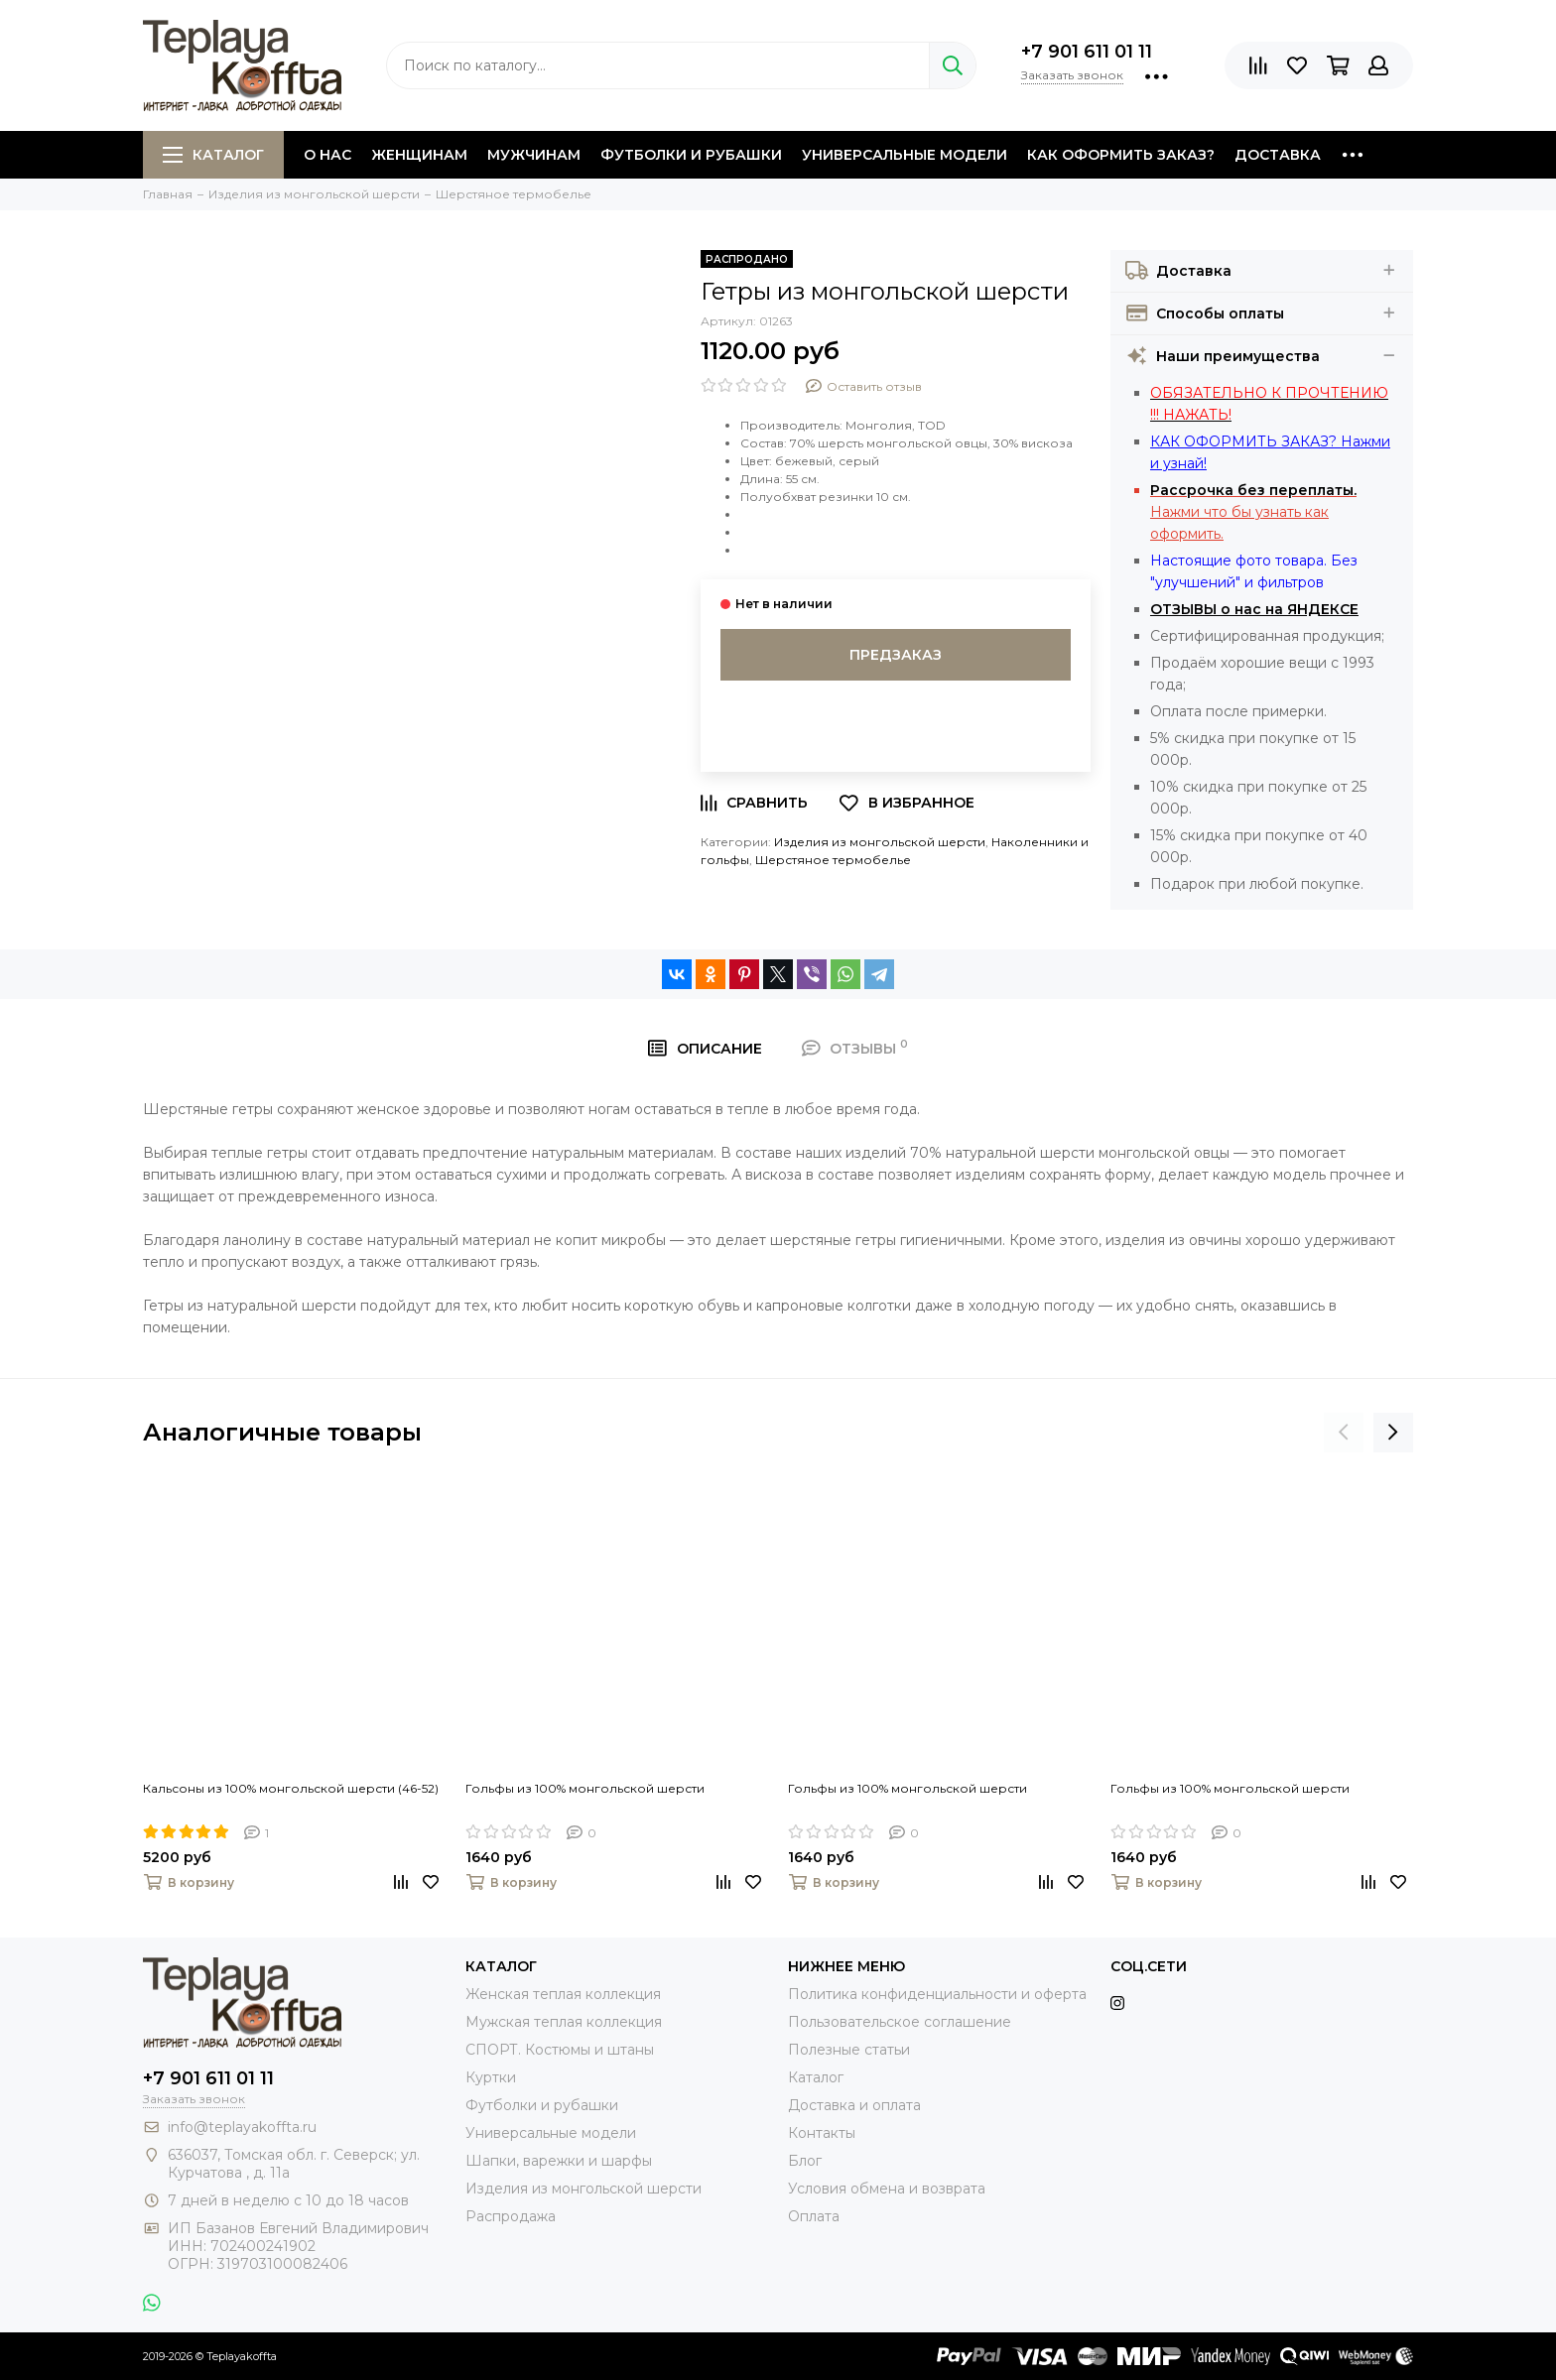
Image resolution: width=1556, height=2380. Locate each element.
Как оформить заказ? (1121, 155)
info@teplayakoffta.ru (242, 2127)
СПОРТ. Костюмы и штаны (559, 2050)
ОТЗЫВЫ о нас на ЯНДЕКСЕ (1254, 609)
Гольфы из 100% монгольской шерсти (585, 1788)
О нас (327, 155)
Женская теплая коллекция (563, 1994)
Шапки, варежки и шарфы (558, 2161)
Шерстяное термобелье (833, 859)
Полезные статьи (849, 2050)
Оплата (814, 2216)
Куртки (490, 2077)
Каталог (213, 155)
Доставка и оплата (854, 2105)
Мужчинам (534, 155)
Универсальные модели (904, 155)
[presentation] (1343, 1432)
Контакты (821, 2133)
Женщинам (419, 155)
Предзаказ (895, 655)
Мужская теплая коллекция (563, 2022)
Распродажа (510, 2216)
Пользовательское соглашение (899, 2022)
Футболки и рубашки (691, 155)
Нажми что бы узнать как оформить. (1253, 512)
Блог (805, 2161)
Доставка (1277, 155)
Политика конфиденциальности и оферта (937, 1994)
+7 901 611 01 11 (1086, 52)
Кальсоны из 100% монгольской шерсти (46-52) (291, 1788)
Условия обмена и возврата (886, 2188)
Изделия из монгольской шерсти (879, 841)
